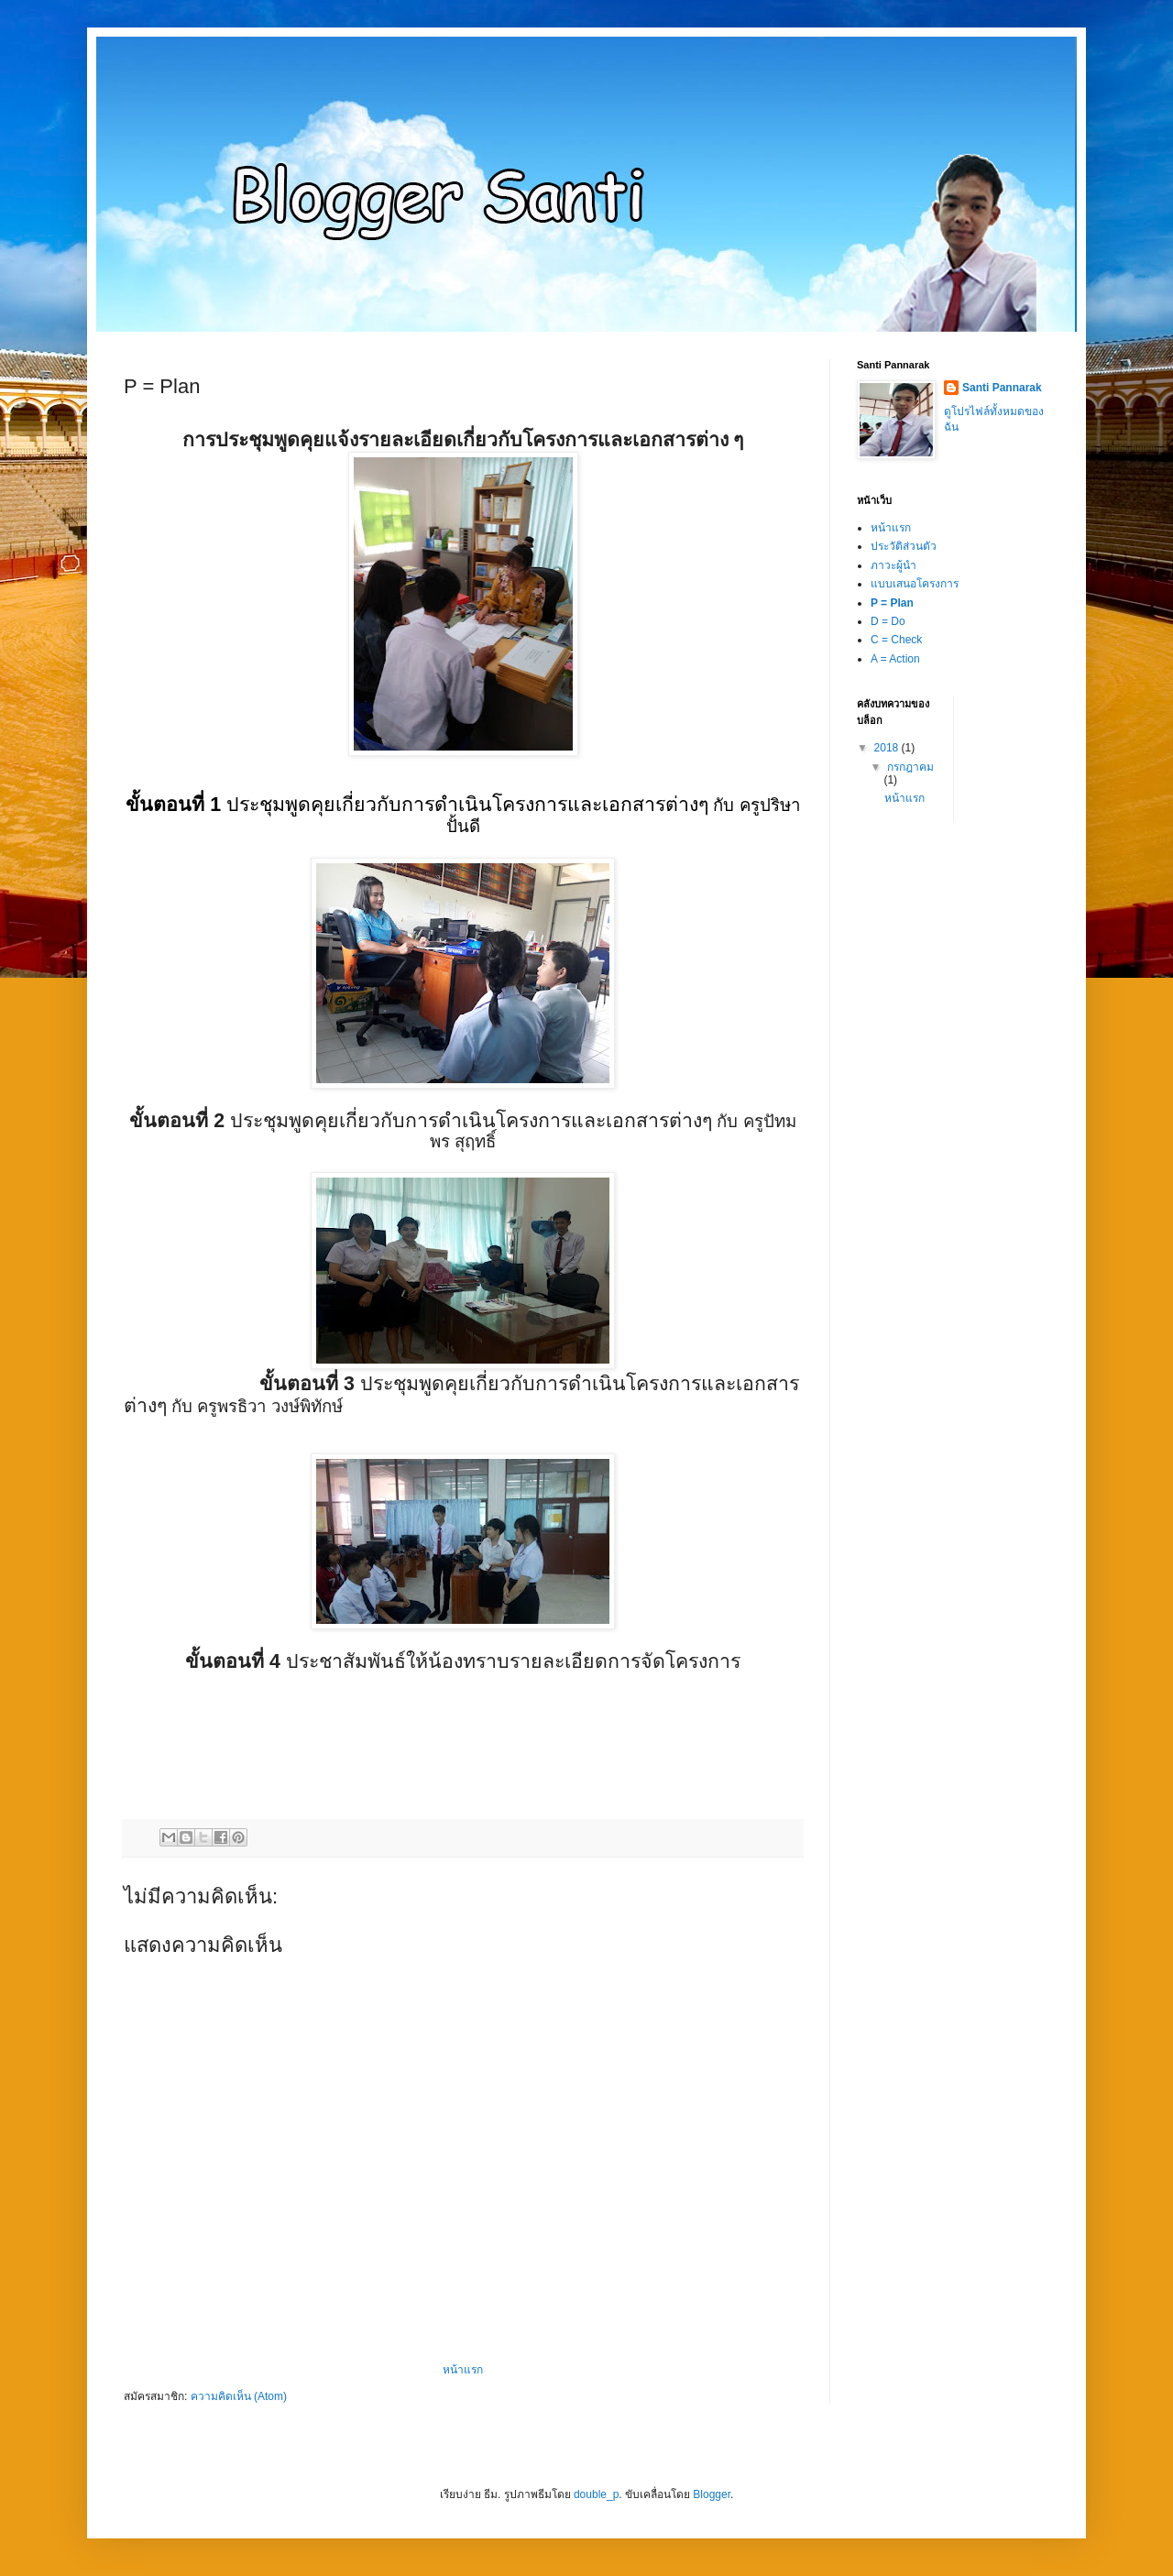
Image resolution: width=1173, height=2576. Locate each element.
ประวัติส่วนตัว (904, 546)
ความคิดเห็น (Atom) (239, 2396)
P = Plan (892, 603)
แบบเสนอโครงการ (915, 583)
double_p (596, 2494)
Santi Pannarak (1002, 387)
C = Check (896, 639)
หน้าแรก (463, 2369)
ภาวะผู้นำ (893, 565)
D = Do (888, 621)
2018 (888, 747)
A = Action (895, 658)
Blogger (711, 2494)
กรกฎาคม (910, 767)
